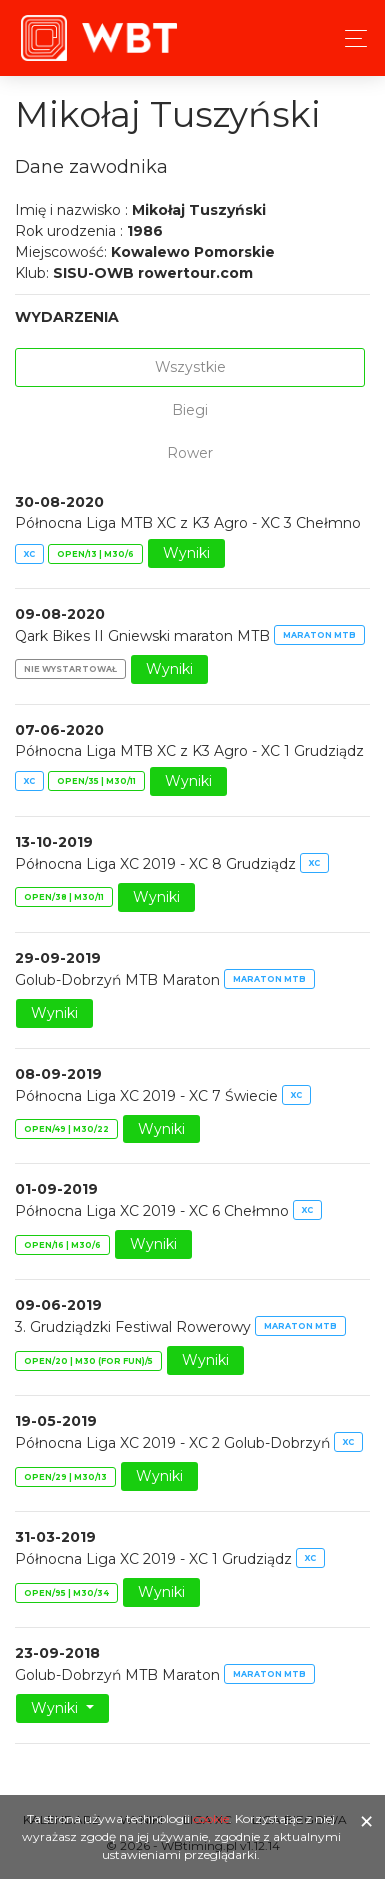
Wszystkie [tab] (190, 367)
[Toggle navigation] (350, 38)
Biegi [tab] (190, 410)
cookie (211, 1818)
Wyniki (186, 553)
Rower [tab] (190, 453)
